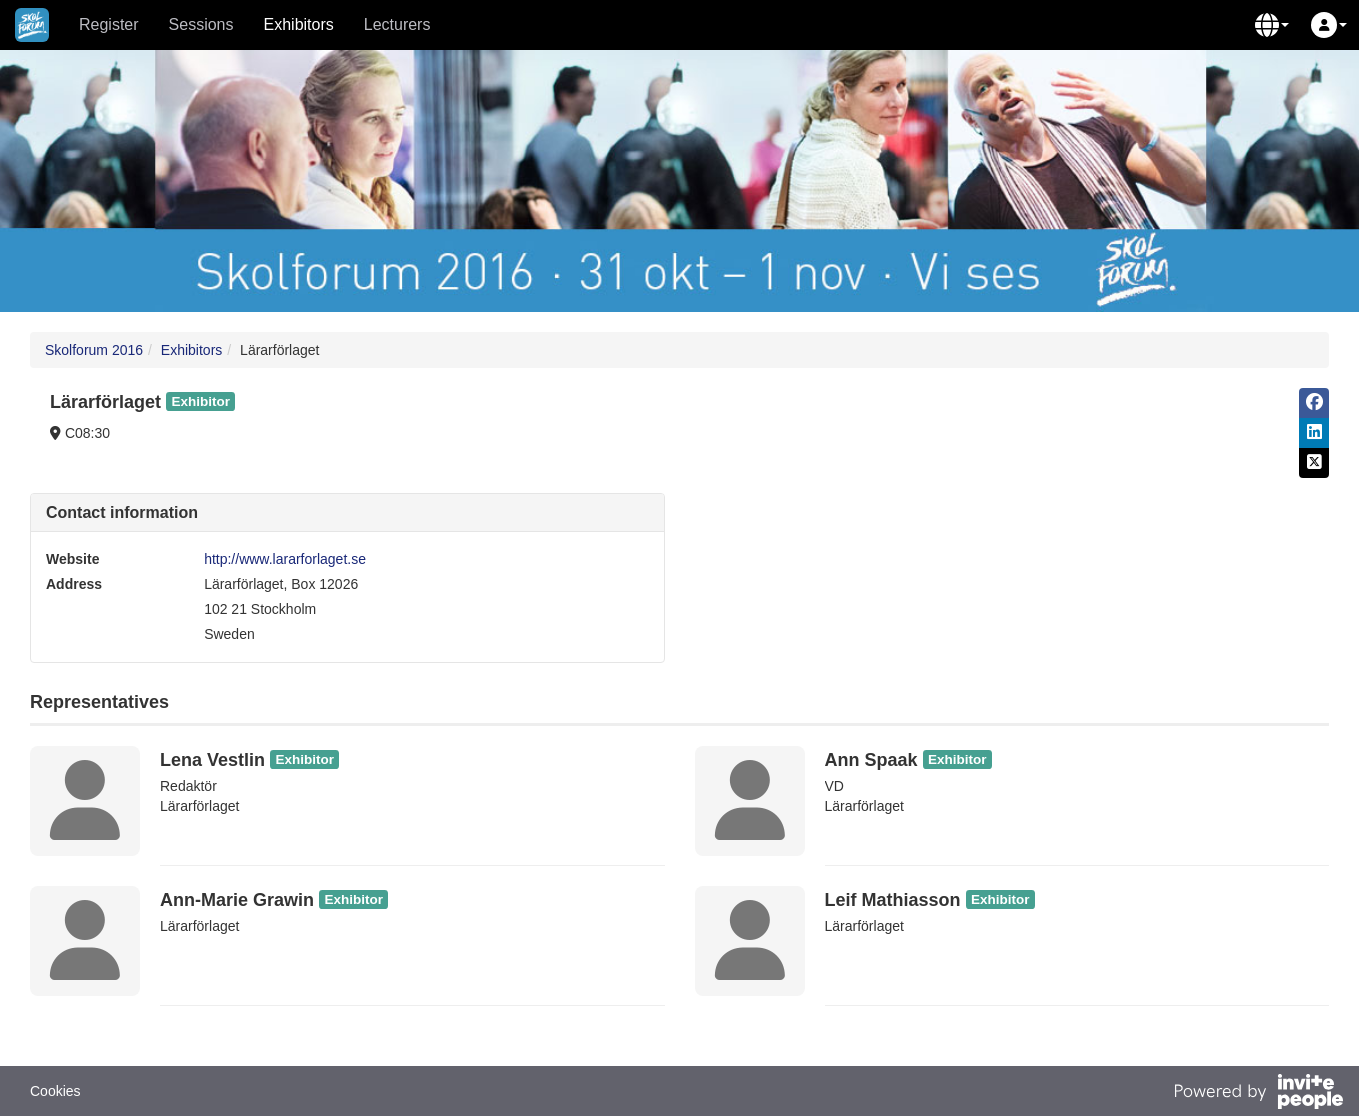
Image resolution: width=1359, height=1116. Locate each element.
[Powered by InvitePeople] (1258, 1094)
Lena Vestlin (212, 760)
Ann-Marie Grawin (237, 900)
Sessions (201, 24)
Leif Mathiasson (893, 900)
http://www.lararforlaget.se (285, 559)
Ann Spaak (871, 760)
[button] (1272, 25)
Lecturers (397, 24)
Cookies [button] (55, 1091)
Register (109, 24)
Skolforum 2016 (94, 350)
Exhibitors (299, 24)
